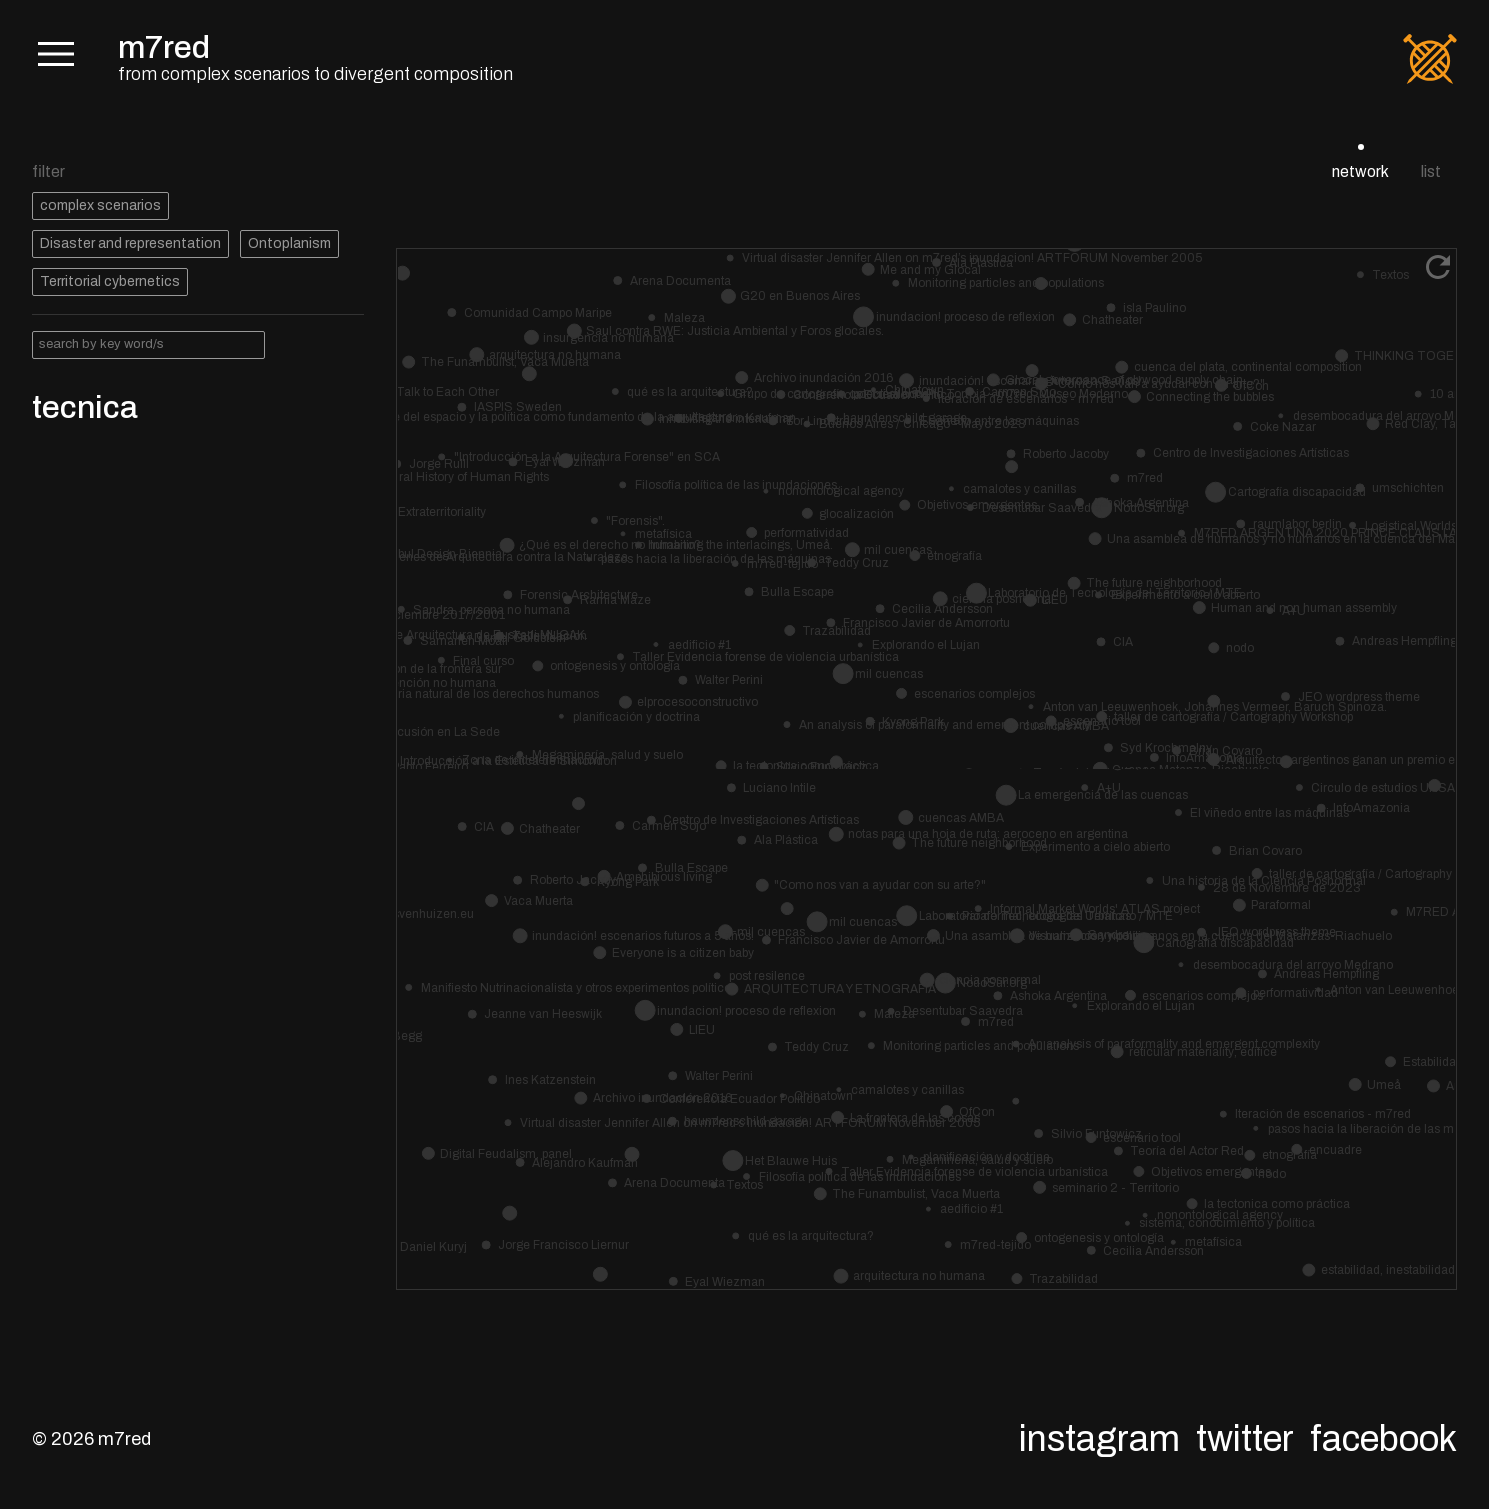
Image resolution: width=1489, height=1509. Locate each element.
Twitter (1245, 1439)
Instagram (1099, 1439)
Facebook (1383, 1439)
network (1360, 171)
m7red (164, 47)
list (1431, 171)
